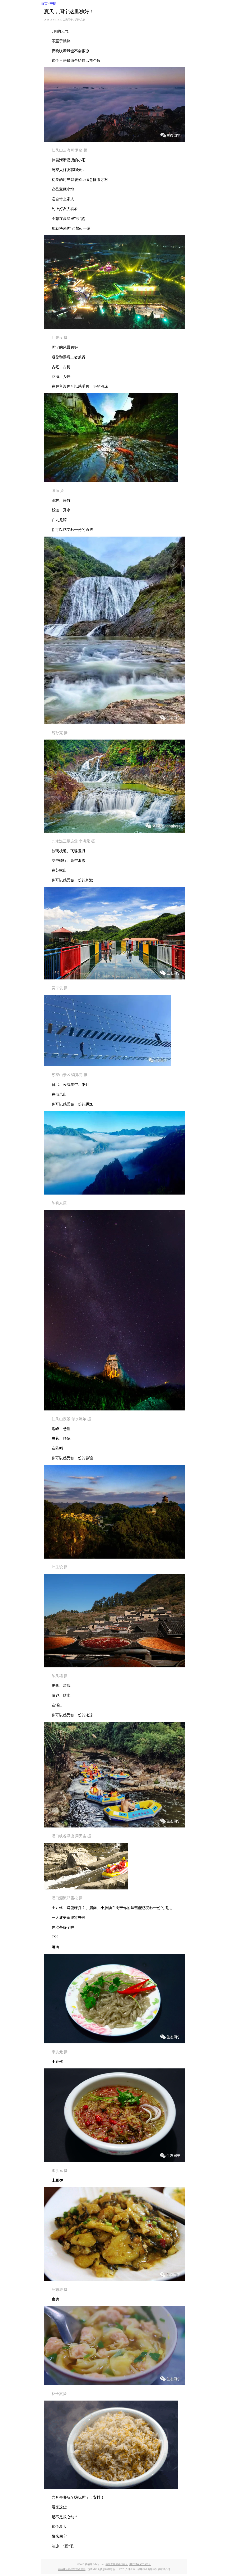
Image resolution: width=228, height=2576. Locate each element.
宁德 (53, 3)
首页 (44, 3)
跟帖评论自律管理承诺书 (71, 2569)
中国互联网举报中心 (117, 2564)
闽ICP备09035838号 (140, 2564)
